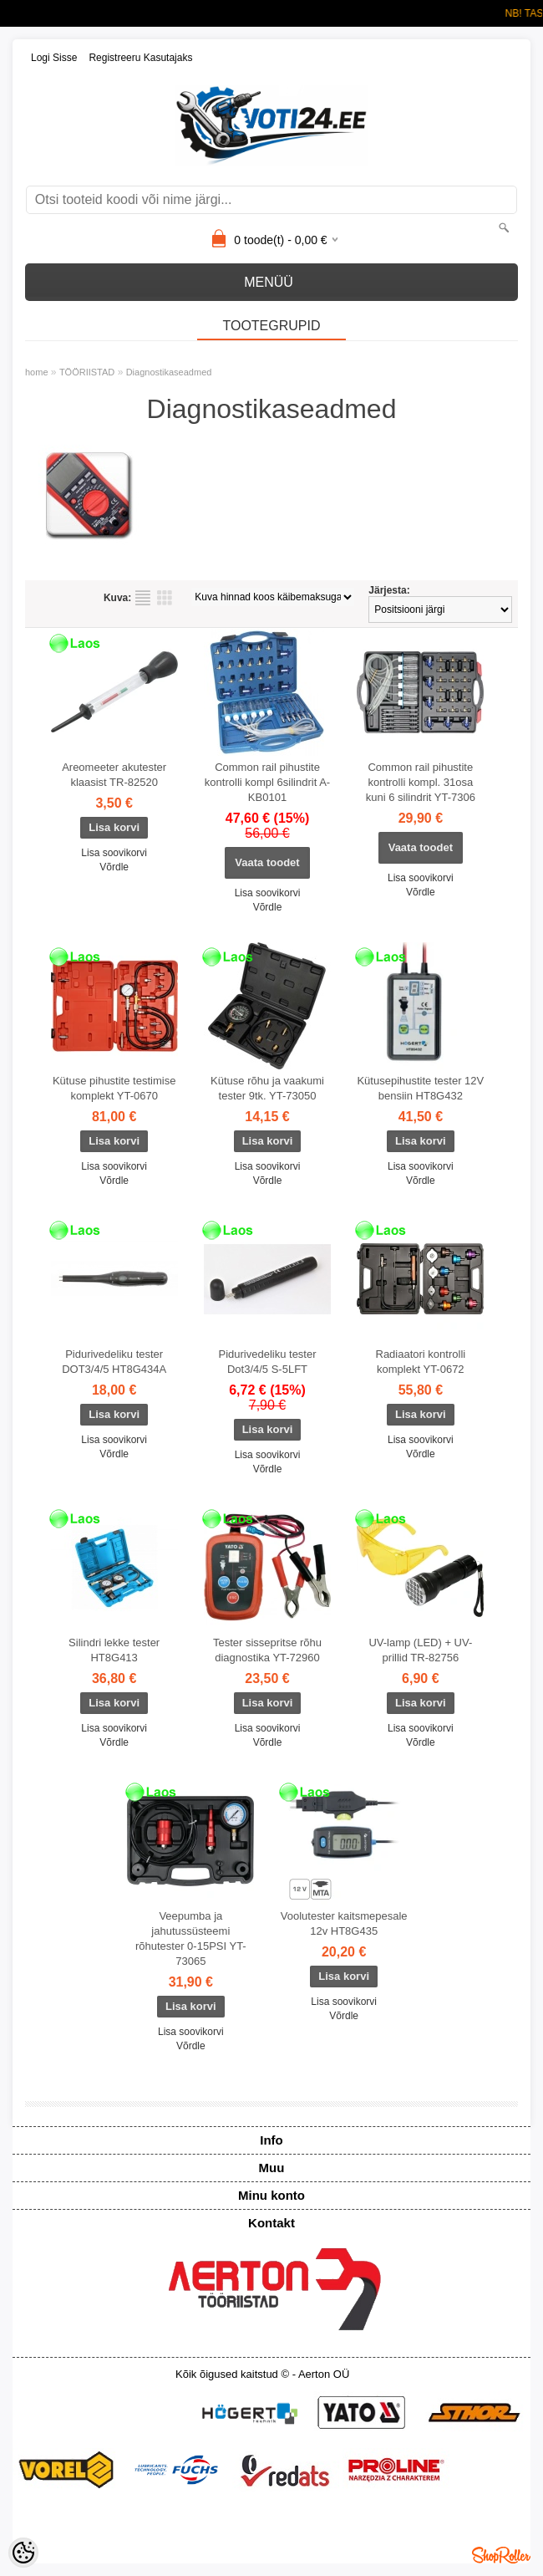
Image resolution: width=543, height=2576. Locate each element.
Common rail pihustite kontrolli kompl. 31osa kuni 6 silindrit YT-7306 (420, 782)
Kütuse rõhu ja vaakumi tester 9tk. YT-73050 (267, 1088)
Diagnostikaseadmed (169, 372)
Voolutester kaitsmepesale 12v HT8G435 (344, 1923)
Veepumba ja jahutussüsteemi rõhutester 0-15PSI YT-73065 (190, 1938)
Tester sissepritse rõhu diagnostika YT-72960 (267, 1650)
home (36, 372)
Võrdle (114, 867)
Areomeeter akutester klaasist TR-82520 (114, 774)
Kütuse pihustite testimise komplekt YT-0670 (114, 1088)
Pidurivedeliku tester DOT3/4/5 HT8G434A (114, 1361)
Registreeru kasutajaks (140, 58)
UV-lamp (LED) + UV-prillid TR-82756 (420, 1650)
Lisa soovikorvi (114, 853)
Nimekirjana (142, 597)
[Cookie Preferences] (23, 2553)
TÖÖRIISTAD (86, 372)
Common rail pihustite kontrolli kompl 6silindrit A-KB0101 (267, 782)
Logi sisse (54, 58)
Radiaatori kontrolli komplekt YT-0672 (421, 1361)
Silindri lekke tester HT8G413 (114, 1650)
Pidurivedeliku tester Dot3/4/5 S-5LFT (267, 1361)
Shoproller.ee (501, 2555)
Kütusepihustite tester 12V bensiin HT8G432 (420, 1088)
